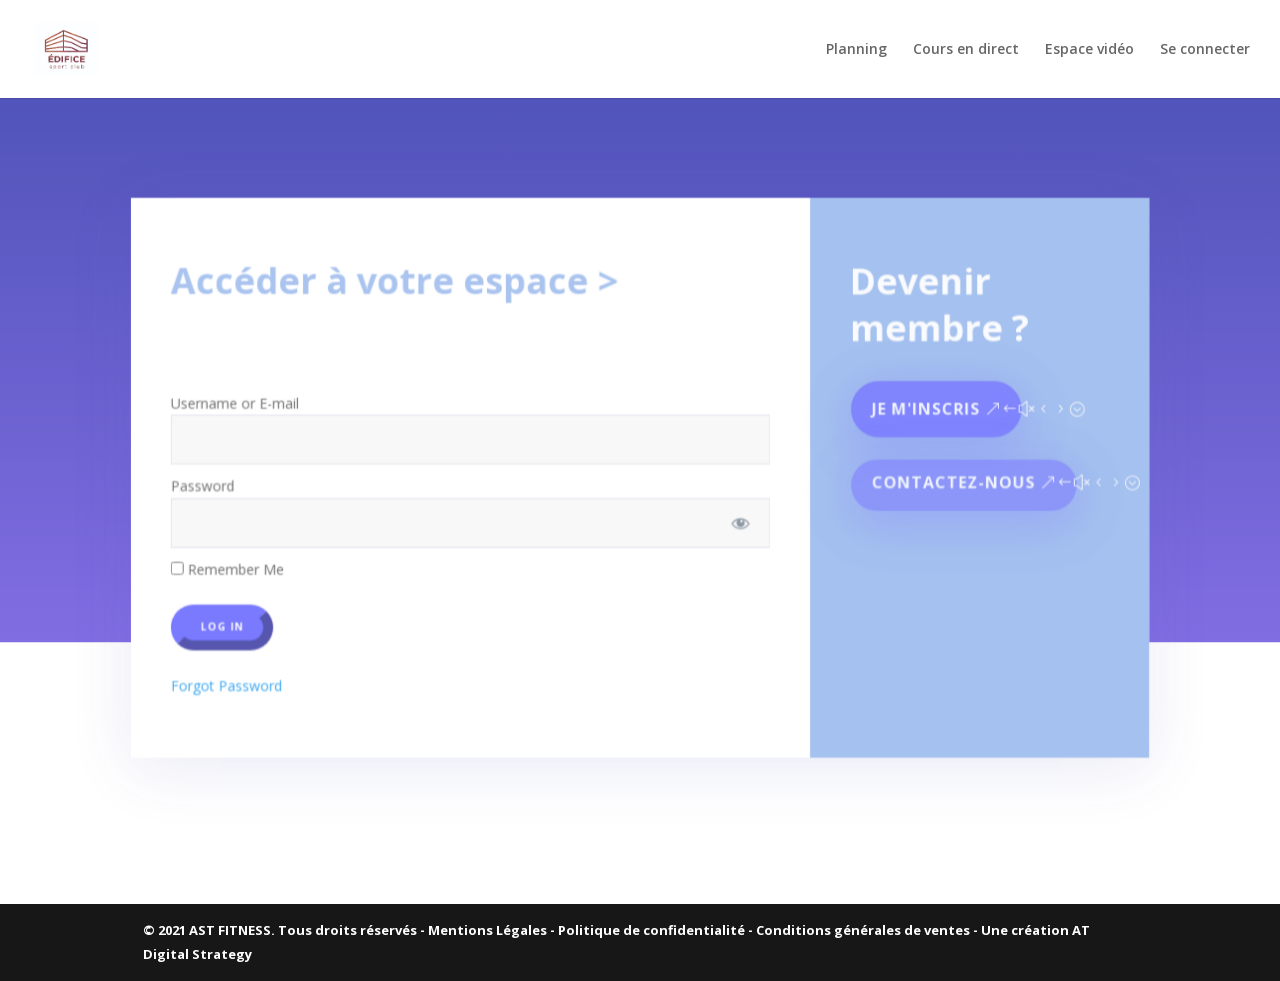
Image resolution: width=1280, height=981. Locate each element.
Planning (856, 50)
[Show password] (738, 514)
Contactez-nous (946, 475)
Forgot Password (235, 673)
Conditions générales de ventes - (868, 930)
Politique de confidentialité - (657, 930)
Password (212, 478)
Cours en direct (966, 50)
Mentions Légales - (493, 930)
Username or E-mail (243, 397)
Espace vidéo (1089, 50)
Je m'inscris (920, 402)
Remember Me (236, 559)
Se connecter (1205, 50)
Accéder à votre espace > (399, 280)
